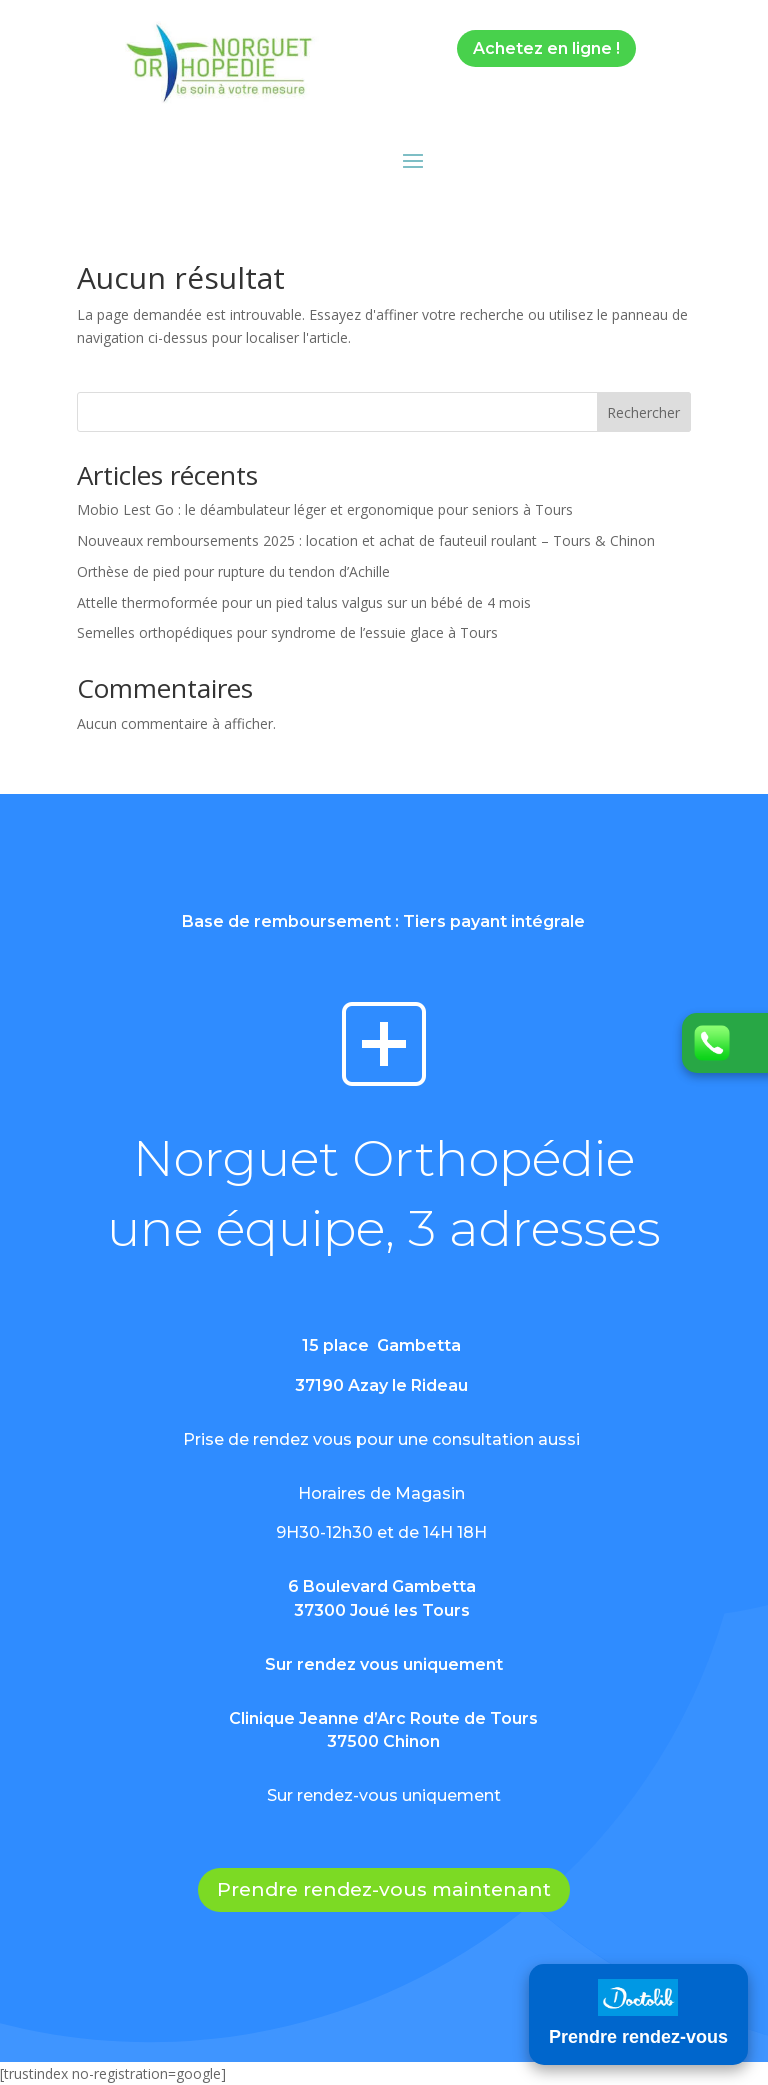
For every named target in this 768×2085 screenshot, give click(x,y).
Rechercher (643, 412)
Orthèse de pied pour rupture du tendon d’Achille (233, 571)
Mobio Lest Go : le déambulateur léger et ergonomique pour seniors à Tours (325, 509)
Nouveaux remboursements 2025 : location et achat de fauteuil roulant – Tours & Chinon (366, 540)
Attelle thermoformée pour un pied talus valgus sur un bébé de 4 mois (304, 602)
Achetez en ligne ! (546, 48)
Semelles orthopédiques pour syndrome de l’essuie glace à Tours (287, 632)
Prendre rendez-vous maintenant (384, 1889)
